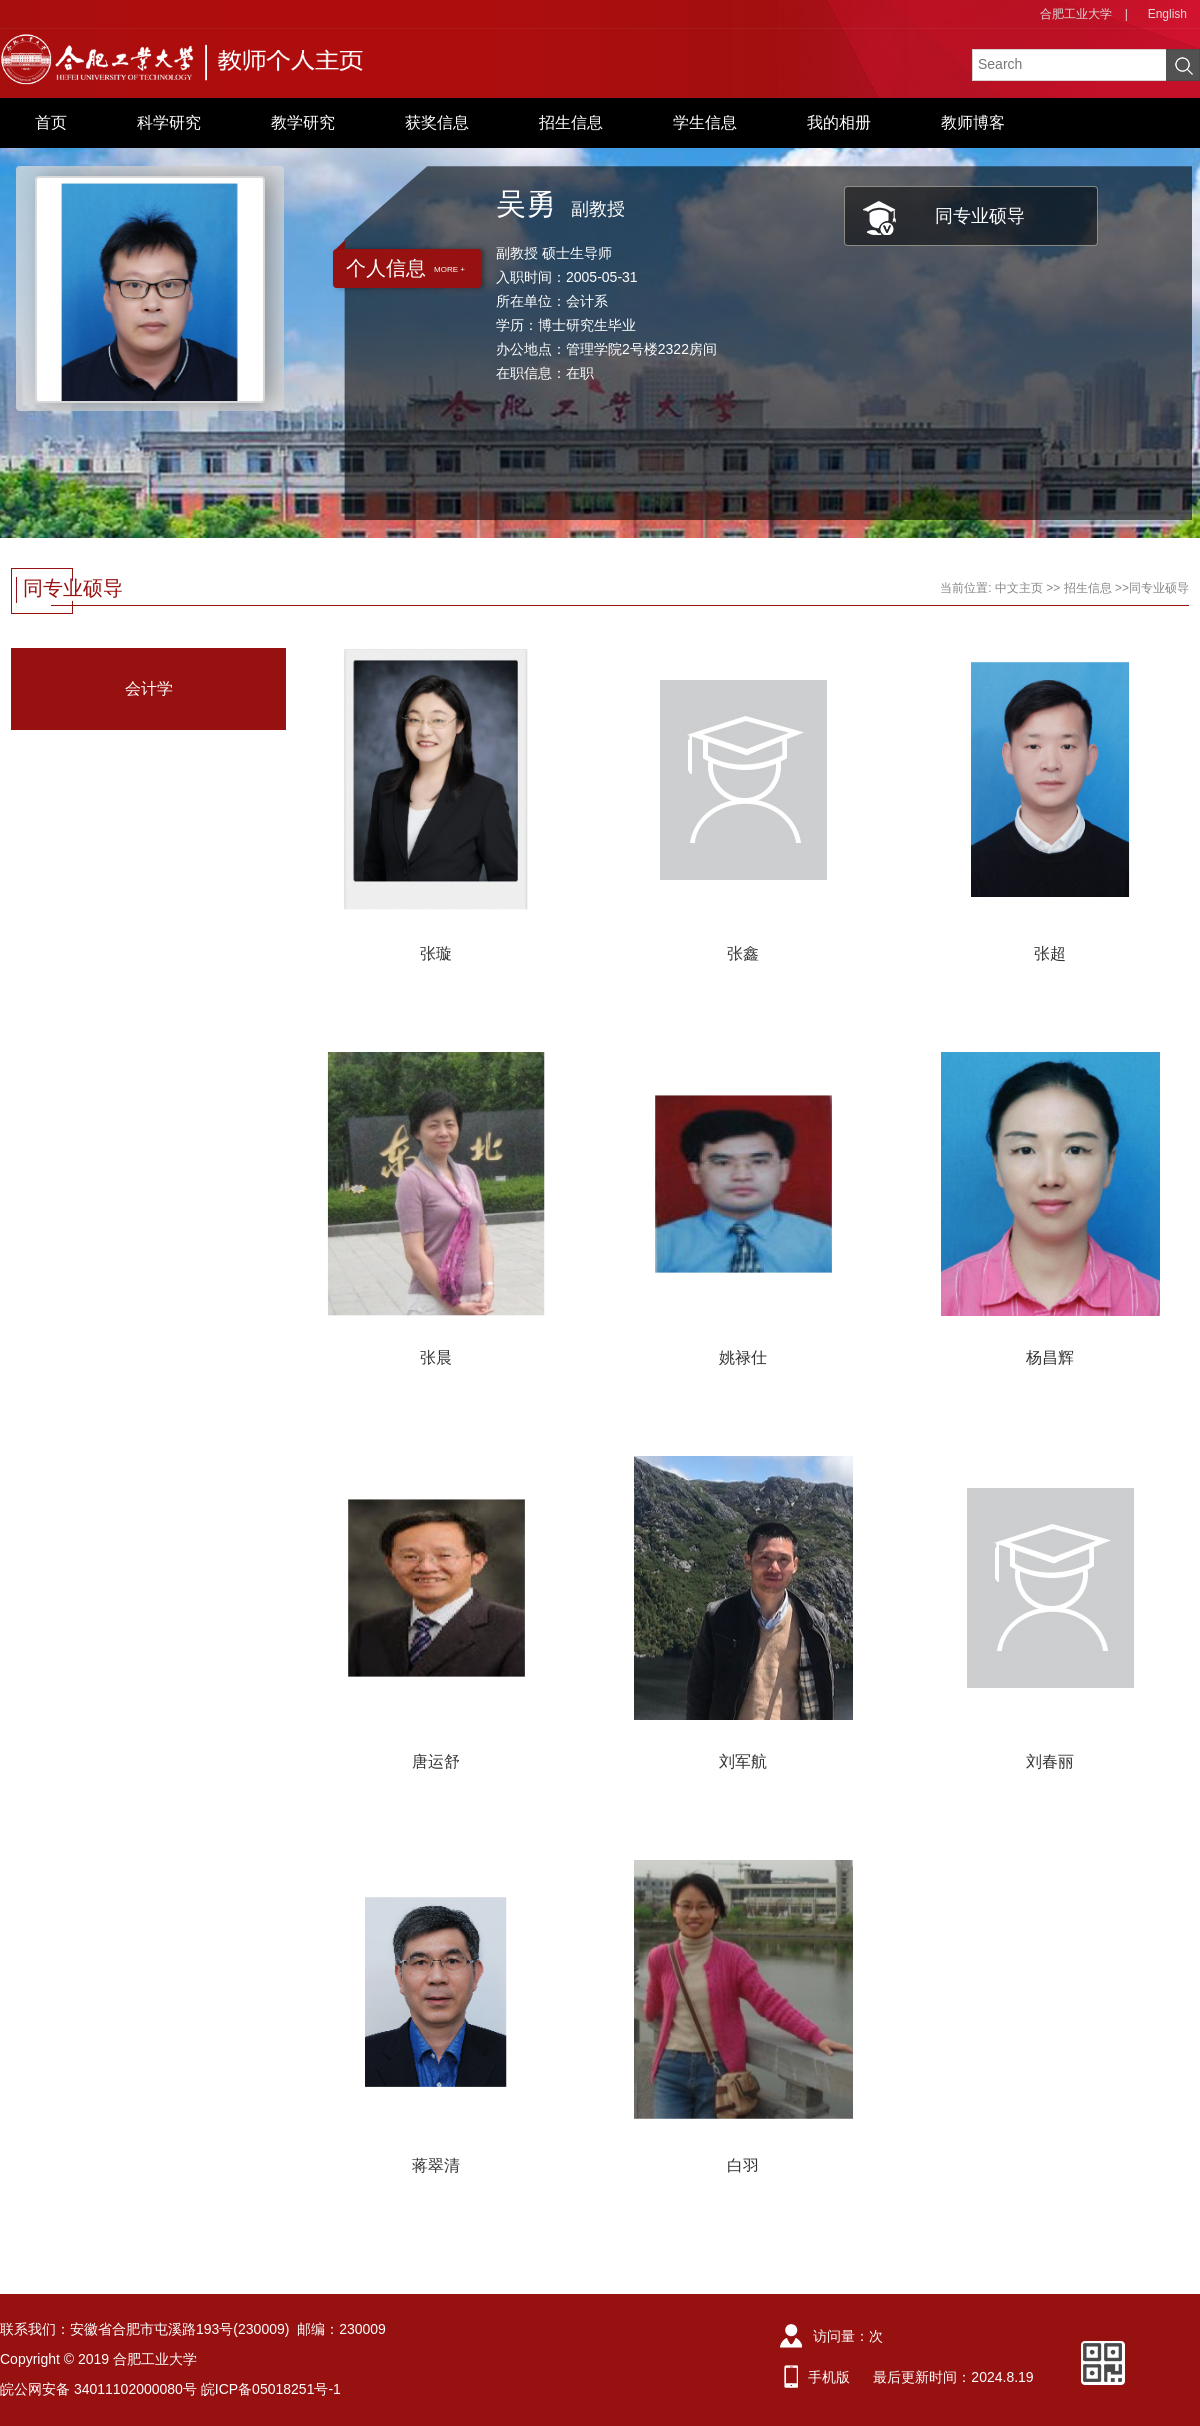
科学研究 (169, 122)
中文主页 (1019, 588)
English (1167, 14)
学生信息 (705, 122)
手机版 (829, 2377)
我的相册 (839, 122)
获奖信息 (437, 122)
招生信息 (571, 122)
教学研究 (303, 122)
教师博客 (973, 122)
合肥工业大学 (1076, 14)
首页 (51, 122)
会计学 (149, 688)
